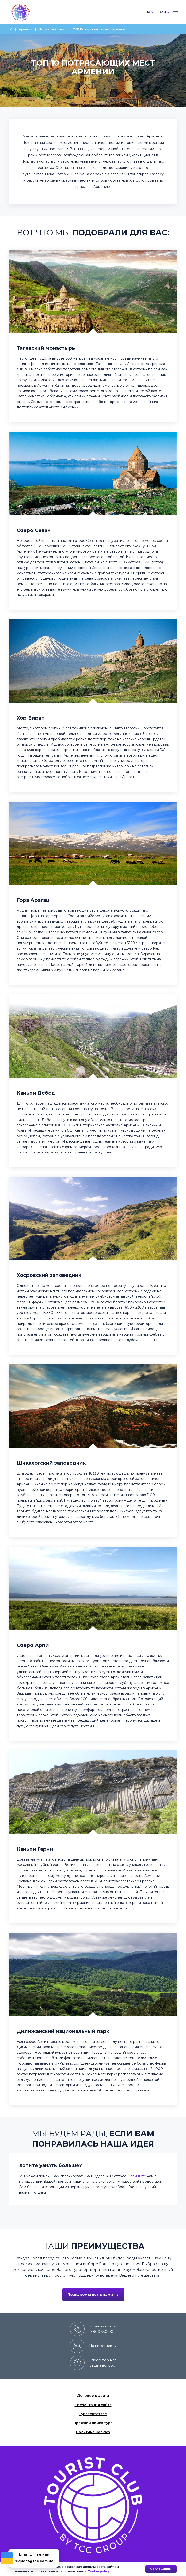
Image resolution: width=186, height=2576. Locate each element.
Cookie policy (99, 2571)
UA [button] (150, 12)
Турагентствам (93, 2414)
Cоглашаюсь (161, 2569)
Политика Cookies (93, 2432)
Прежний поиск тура (93, 2423)
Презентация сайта (93, 2405)
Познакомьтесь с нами (93, 2294)
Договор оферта (93, 2396)
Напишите (137, 2176)
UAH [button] (164, 12)
